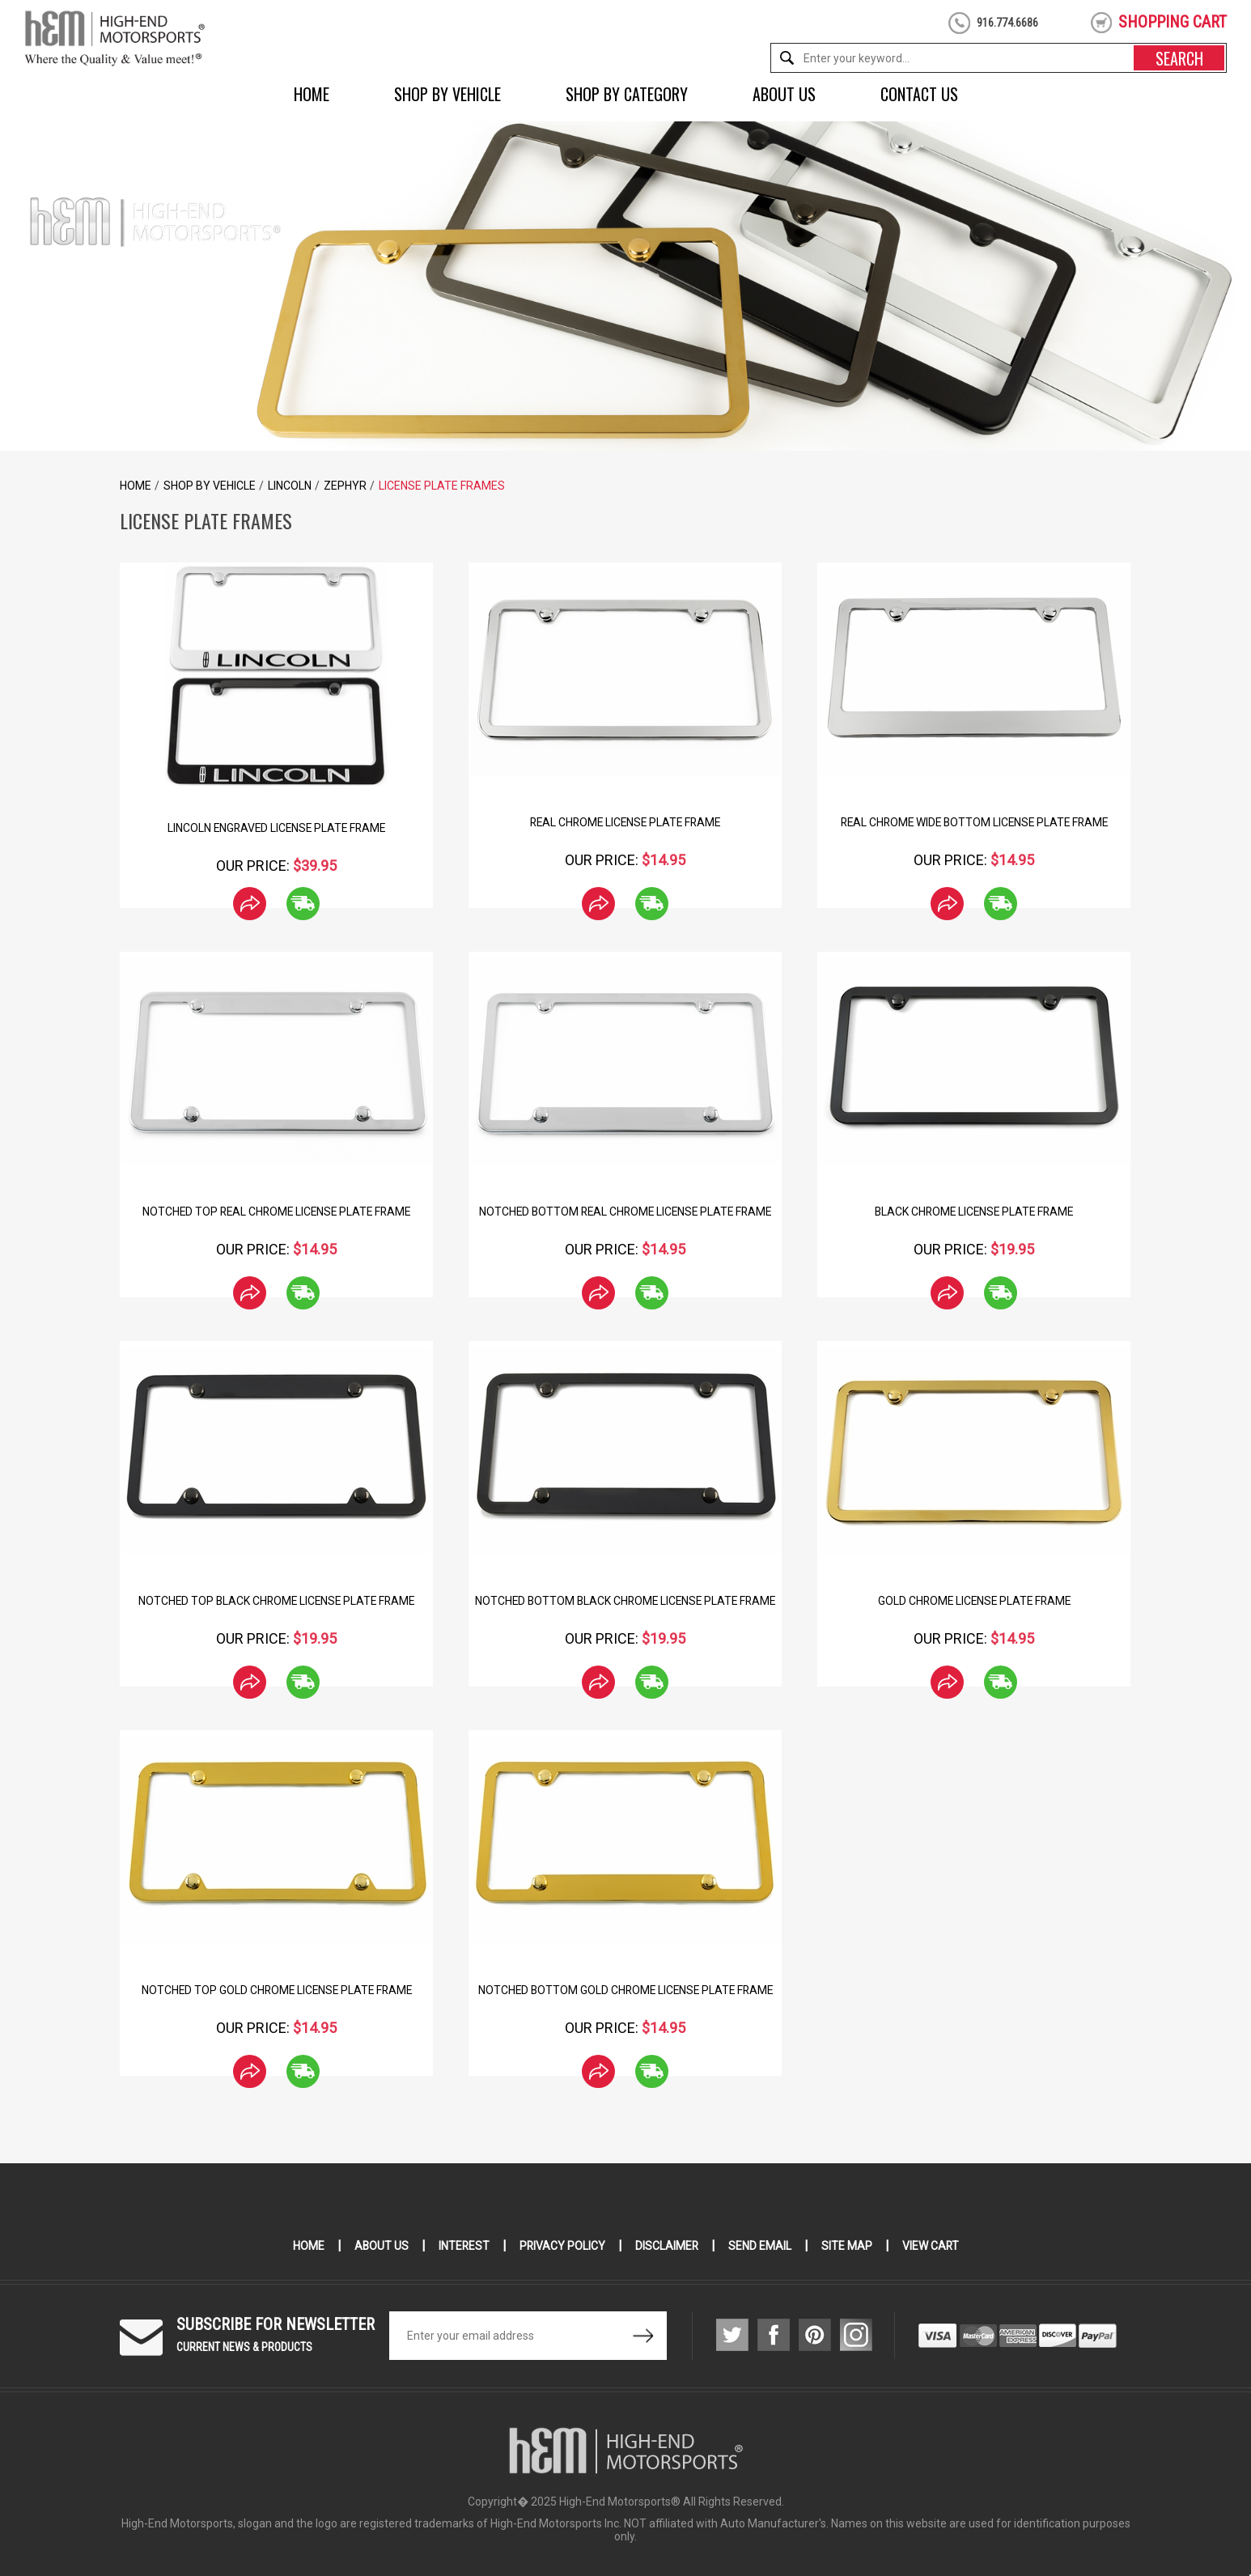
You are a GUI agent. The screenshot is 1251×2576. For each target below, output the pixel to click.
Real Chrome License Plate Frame (625, 822)
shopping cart (1172, 22)
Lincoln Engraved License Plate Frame (276, 827)
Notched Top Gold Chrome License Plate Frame (276, 1990)
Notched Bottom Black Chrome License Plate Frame (625, 1600)
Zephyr (345, 485)
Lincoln (290, 485)
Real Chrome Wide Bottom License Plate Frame (974, 822)
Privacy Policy (562, 2245)
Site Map (847, 2245)
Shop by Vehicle (447, 94)
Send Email (760, 2245)
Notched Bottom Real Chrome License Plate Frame (625, 1211)
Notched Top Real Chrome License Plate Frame (276, 1211)
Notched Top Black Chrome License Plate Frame (276, 1600)
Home (311, 94)
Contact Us (919, 94)
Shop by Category (627, 94)
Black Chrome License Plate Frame (973, 1211)
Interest (463, 2245)
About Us (784, 94)
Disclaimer (667, 2245)
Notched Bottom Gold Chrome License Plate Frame (625, 1990)
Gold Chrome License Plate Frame (974, 1600)
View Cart (932, 2245)
